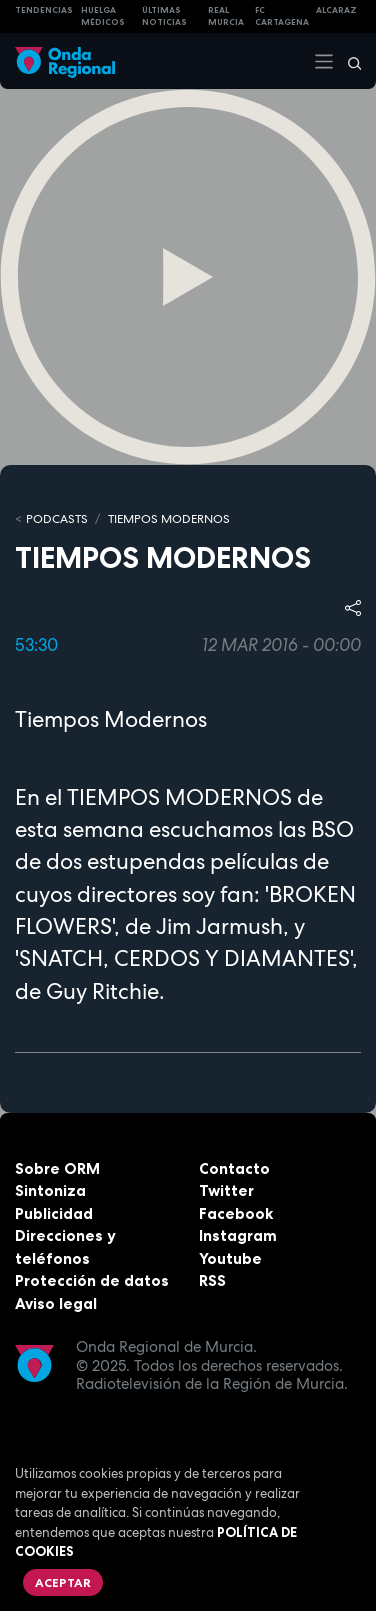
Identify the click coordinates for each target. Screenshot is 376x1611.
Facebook (236, 1213)
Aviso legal (56, 1303)
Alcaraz (336, 10)
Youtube (230, 1258)
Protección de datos (92, 1280)
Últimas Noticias (164, 16)
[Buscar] (348, 61)
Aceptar (63, 1582)
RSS (212, 1280)
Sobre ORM (57, 1168)
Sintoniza (50, 1190)
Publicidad (54, 1213)
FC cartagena (282, 16)
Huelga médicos (103, 16)
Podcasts (57, 519)
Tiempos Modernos (169, 519)
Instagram (238, 1235)
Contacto (234, 1168)
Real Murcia (226, 16)
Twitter (226, 1190)
